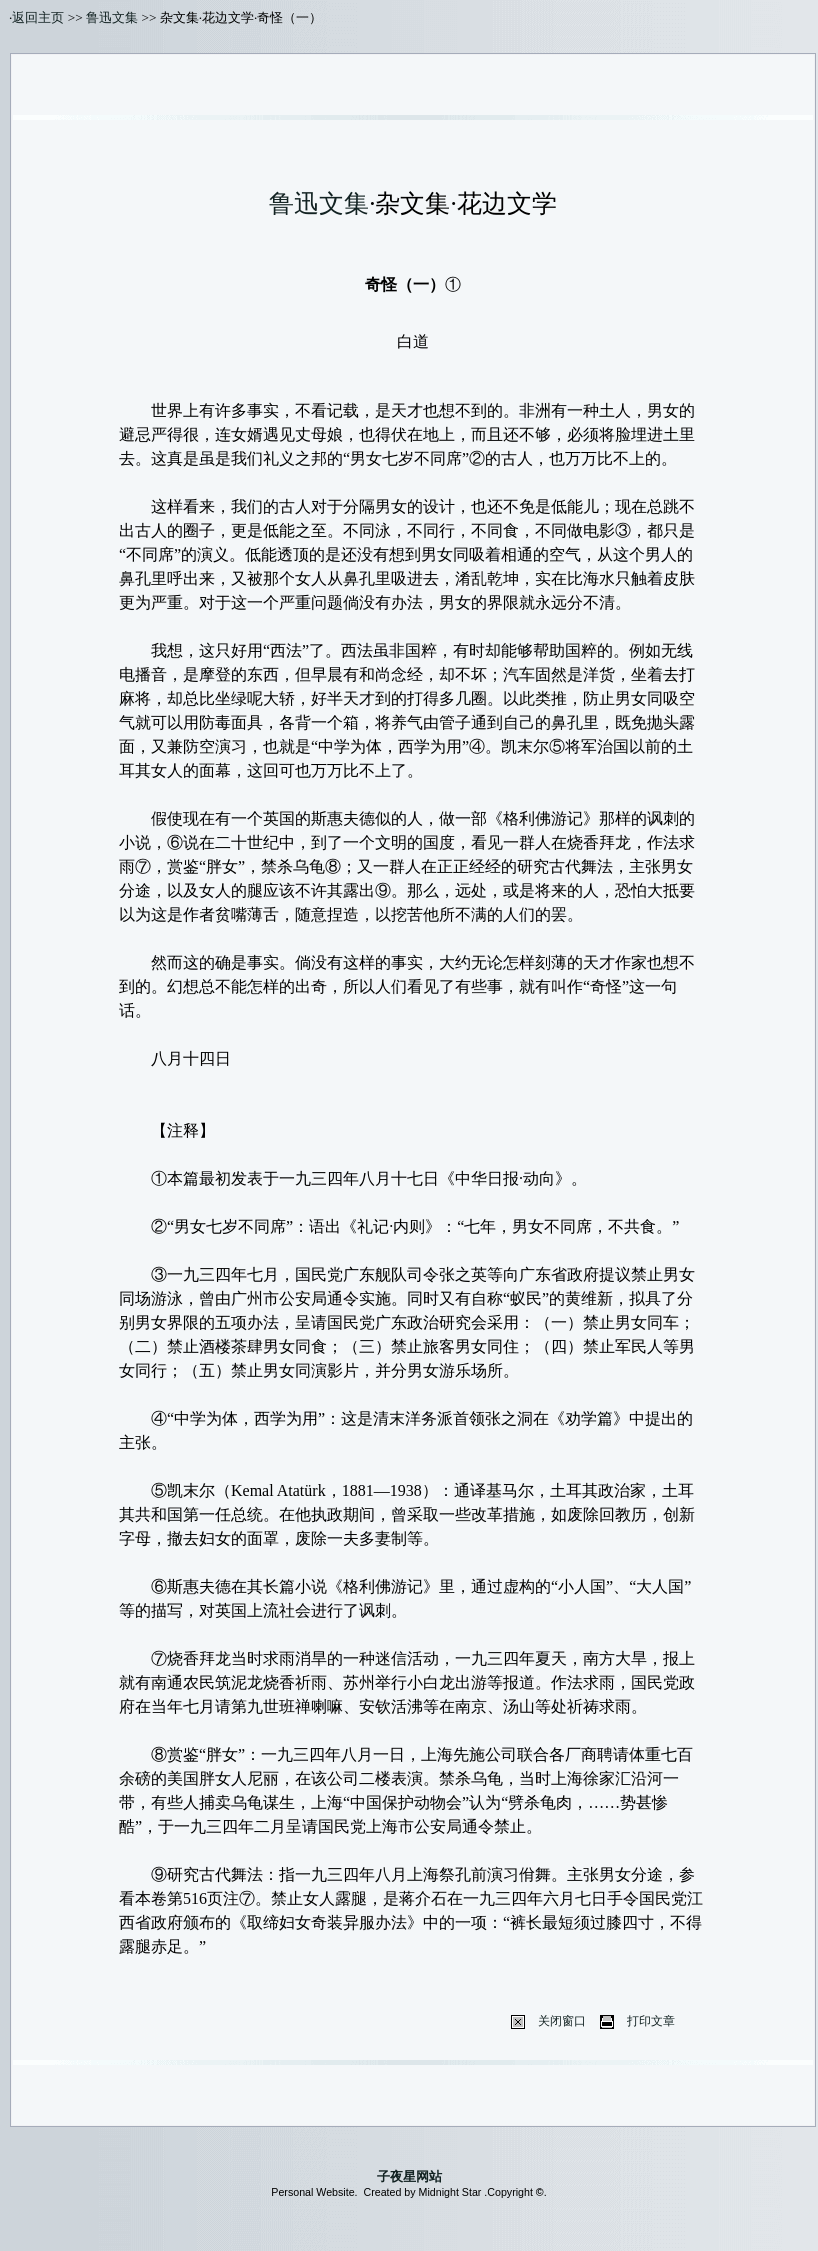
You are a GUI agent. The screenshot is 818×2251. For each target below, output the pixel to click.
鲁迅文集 (112, 17)
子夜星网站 (409, 2176)
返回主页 (38, 17)
